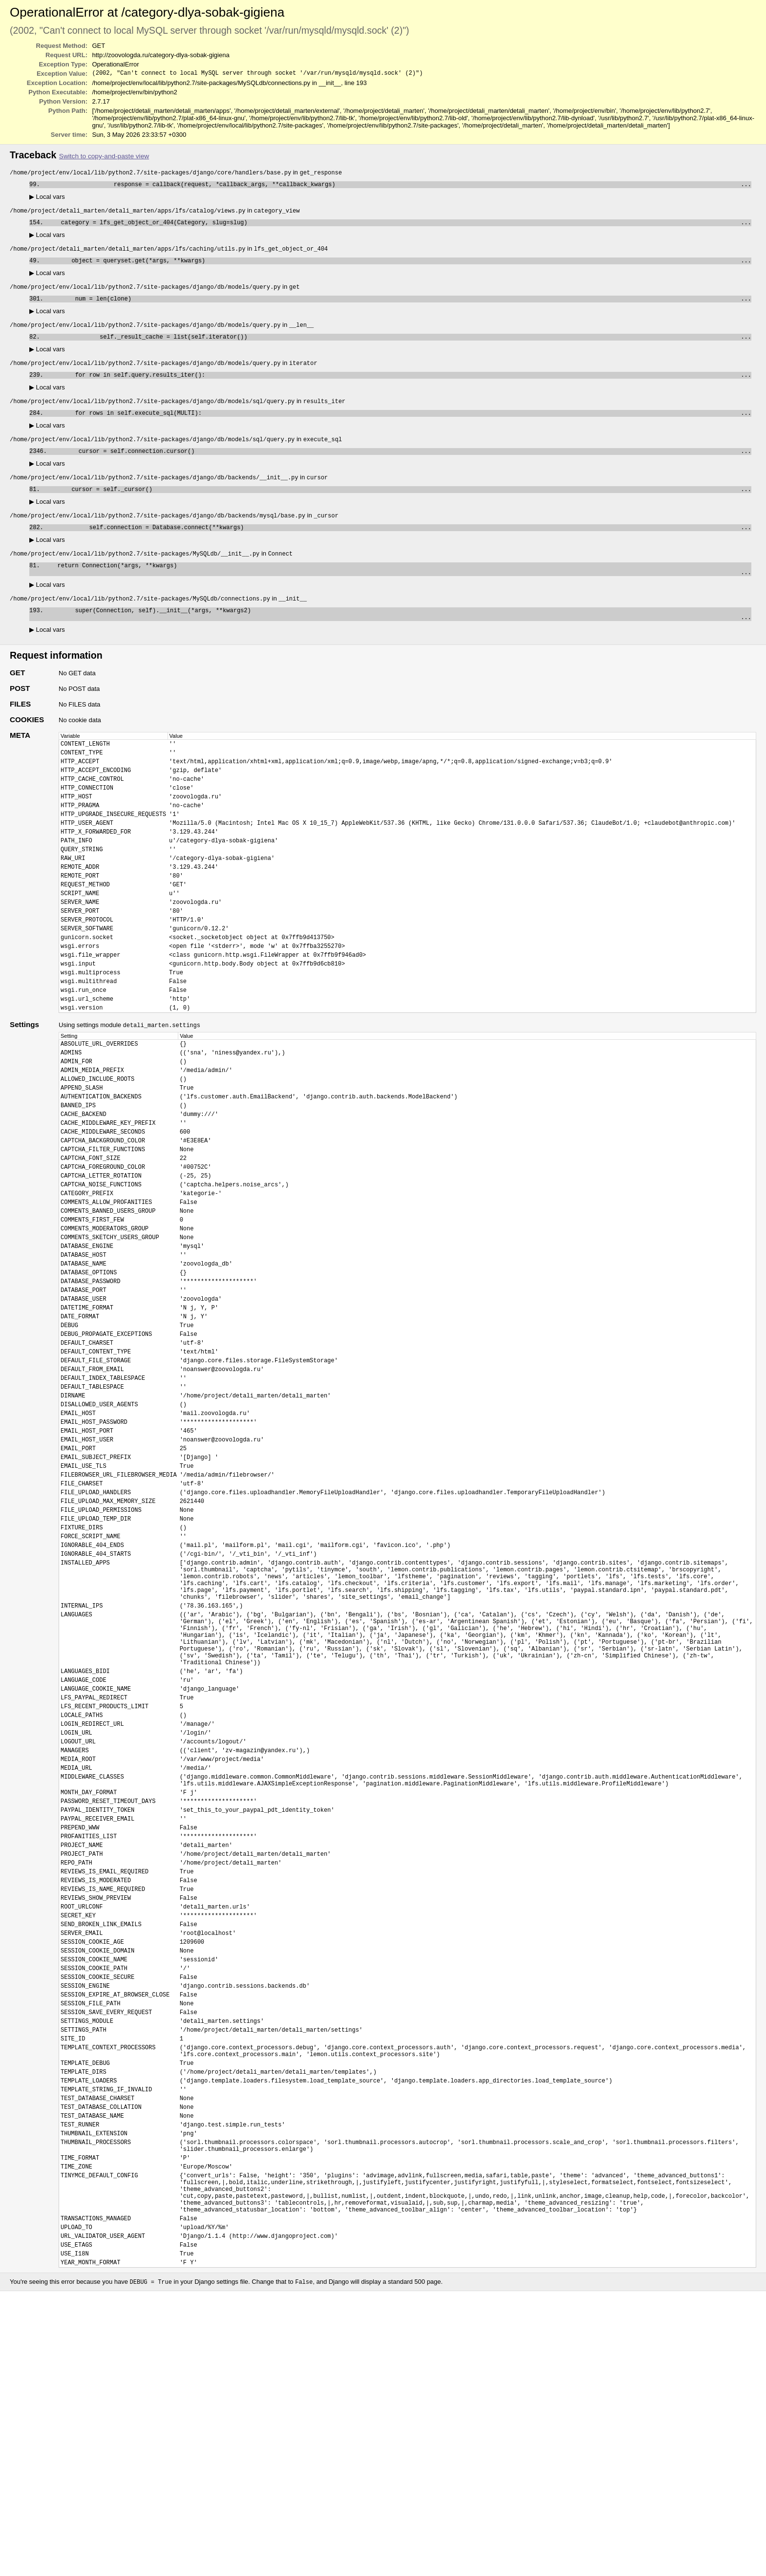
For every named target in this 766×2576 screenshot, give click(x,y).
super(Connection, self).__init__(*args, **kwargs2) (390, 640)
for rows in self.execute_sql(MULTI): (399, 427)
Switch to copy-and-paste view (104, 157)
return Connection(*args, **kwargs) (390, 591)
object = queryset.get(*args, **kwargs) (397, 267)
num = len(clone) (399, 307)
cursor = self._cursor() (397, 507)
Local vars (47, 199)
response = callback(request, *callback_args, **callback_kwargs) (397, 187)
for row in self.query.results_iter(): (399, 387)
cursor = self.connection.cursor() (400, 467)
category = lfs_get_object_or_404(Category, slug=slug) (399, 227)
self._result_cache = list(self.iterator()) (397, 347)
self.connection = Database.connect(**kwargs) (399, 547)
